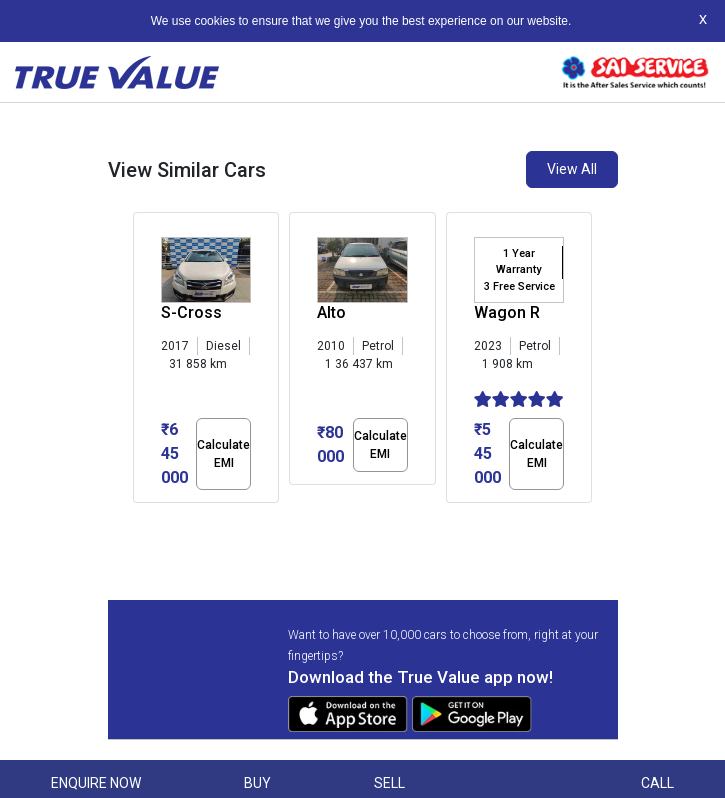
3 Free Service (519, 286)
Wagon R (507, 312)
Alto (331, 312)
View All (572, 169)
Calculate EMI (223, 454)
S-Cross (191, 312)
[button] (139, 520)
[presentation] (143, 362)
